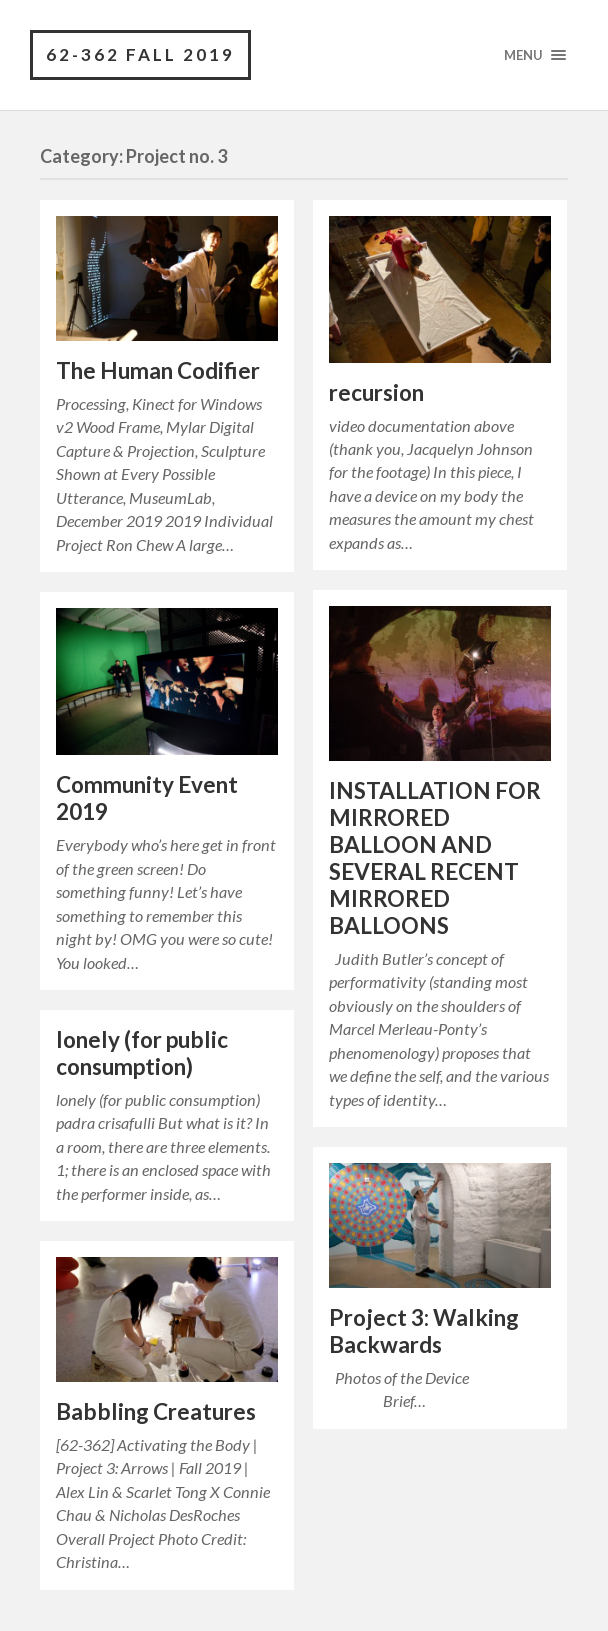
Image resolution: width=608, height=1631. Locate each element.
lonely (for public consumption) (142, 1053)
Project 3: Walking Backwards (424, 1331)
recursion (376, 392)
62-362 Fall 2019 (140, 54)
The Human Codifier (158, 370)
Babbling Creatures (156, 1411)
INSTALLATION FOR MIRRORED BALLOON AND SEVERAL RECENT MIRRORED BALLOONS (435, 858)
